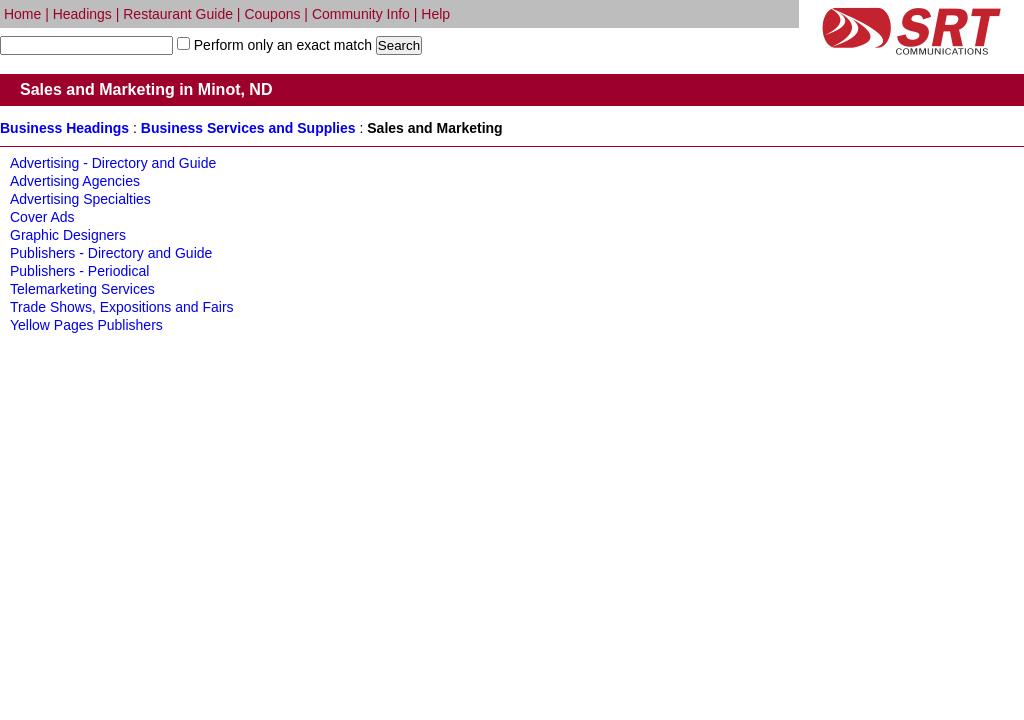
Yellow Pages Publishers (86, 325)
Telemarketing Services (82, 289)
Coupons (272, 14)
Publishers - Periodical (79, 271)
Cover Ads (42, 217)
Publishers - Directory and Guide (111, 253)
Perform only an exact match (281, 45)
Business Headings (64, 128)
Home (22, 14)
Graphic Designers (68, 235)
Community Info (361, 14)
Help (435, 14)
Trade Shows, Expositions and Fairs (122, 307)
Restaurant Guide (178, 14)
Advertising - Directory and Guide (113, 163)
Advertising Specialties (80, 199)
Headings (82, 14)
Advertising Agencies (75, 181)
